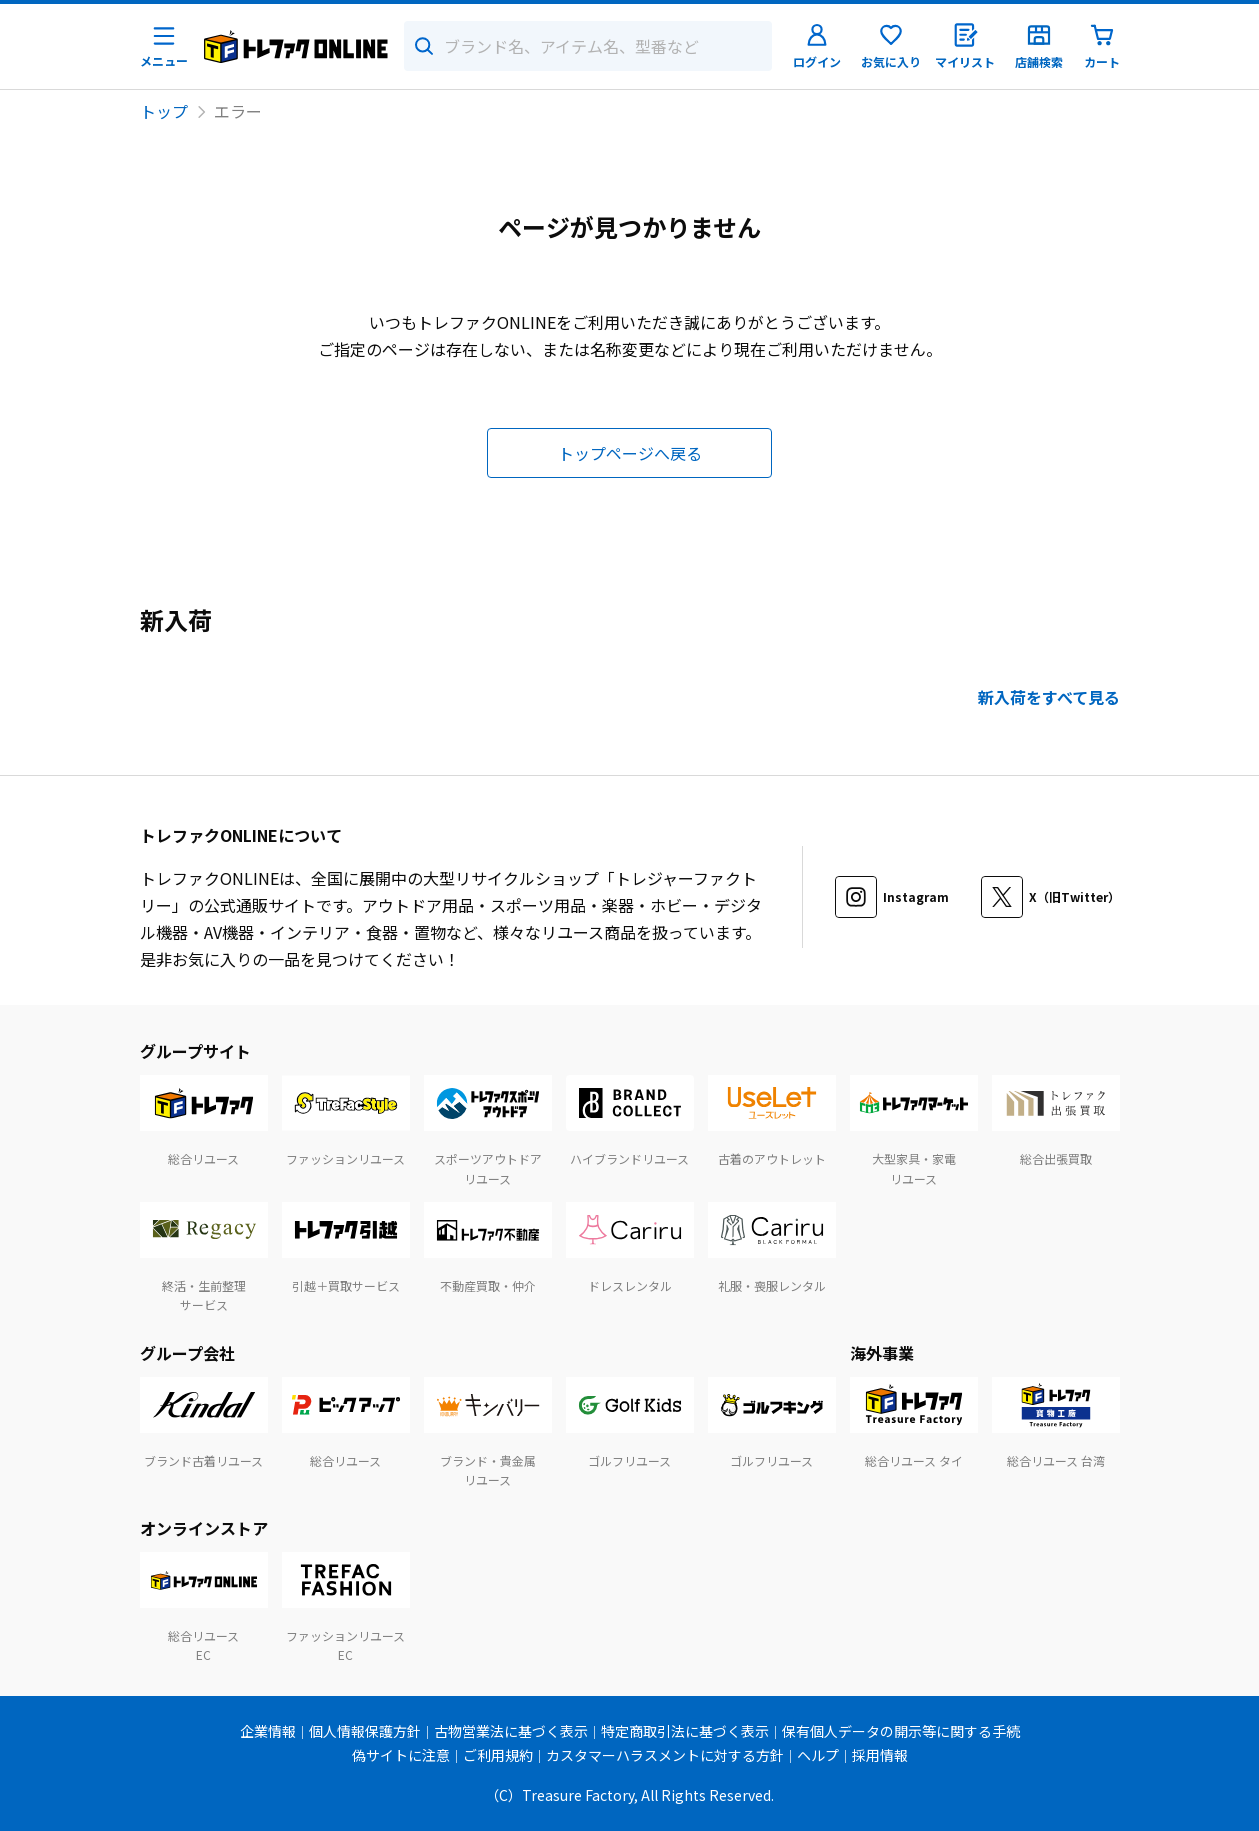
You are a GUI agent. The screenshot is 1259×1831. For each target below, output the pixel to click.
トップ (164, 111)
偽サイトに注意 (401, 1755)
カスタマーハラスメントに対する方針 (665, 1755)
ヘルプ (818, 1755)
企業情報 (268, 1731)
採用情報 (880, 1755)
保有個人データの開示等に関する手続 (901, 1731)
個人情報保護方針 (365, 1731)
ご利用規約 (498, 1755)
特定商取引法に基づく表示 (685, 1731)
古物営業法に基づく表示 (511, 1731)
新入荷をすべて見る (1049, 697)
